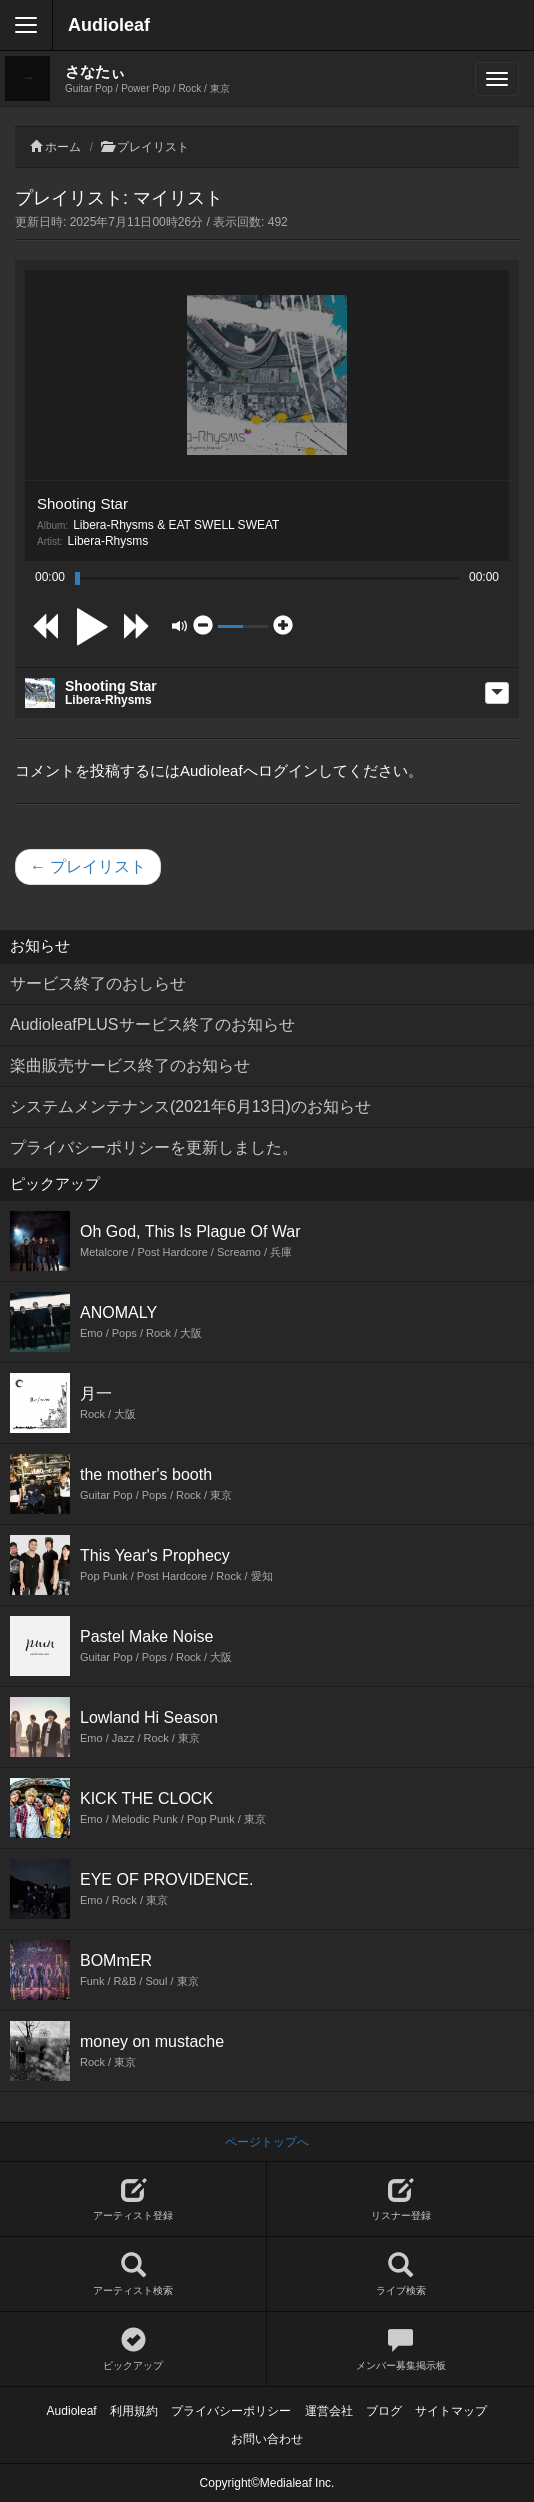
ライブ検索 (400, 2274)
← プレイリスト (88, 866)
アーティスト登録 (133, 2199)
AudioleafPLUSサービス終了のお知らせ (152, 1024)
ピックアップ (133, 2349)
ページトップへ (267, 2142)
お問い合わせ (267, 2439)
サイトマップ (451, 2411)
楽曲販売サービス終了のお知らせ (130, 1065)
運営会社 (329, 2411)
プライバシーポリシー (231, 2411)
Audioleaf (109, 25)
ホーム (63, 147)
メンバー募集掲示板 (400, 2349)
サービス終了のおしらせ (98, 983)
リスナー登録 (400, 2199)
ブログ (384, 2411)
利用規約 (134, 2411)
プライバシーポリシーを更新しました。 (154, 1147)
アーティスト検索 (133, 2274)
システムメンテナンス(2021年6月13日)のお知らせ (190, 1106)
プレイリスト (153, 147)
